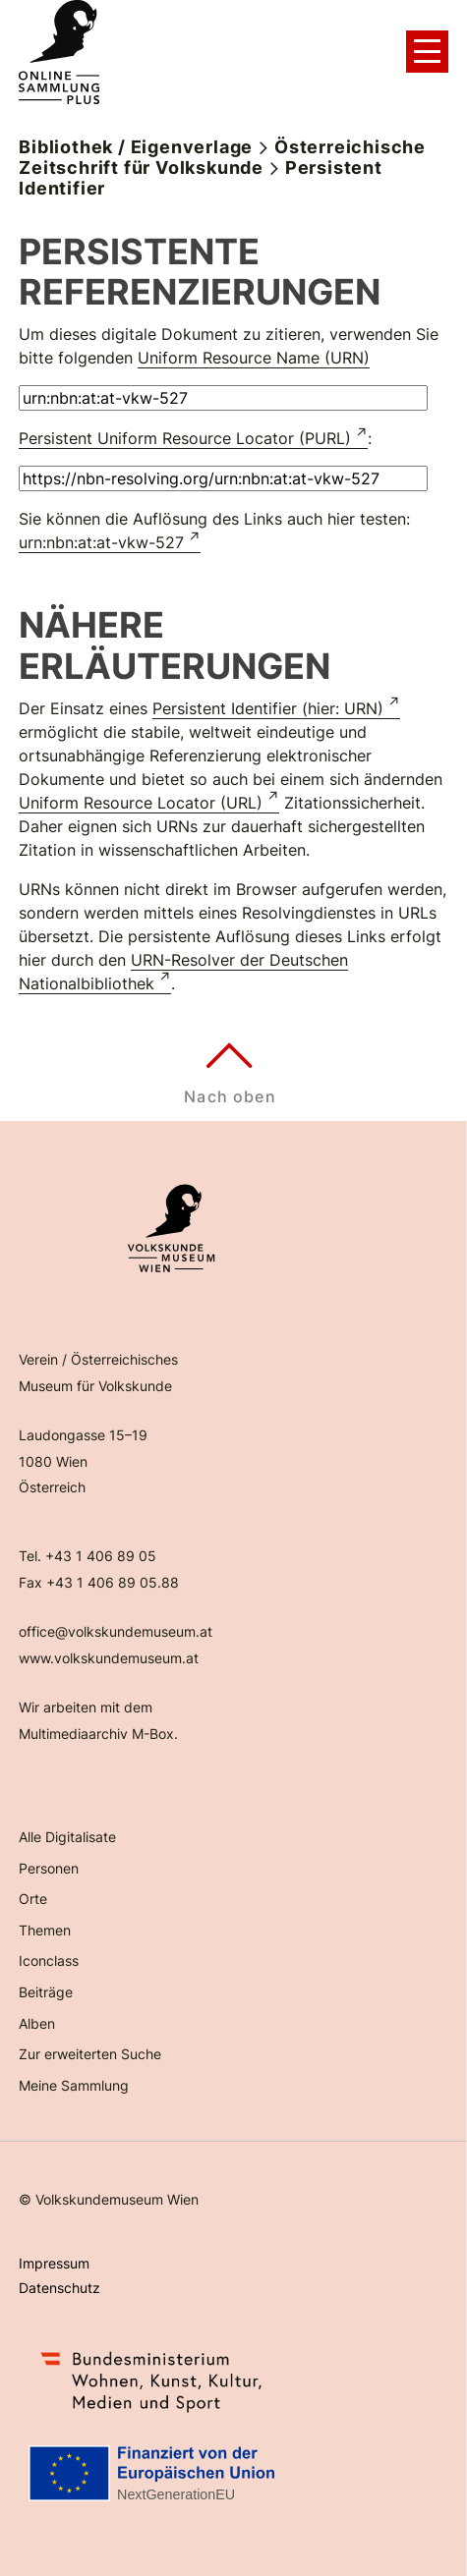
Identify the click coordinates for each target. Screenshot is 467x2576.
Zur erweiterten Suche (90, 2053)
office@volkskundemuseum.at (115, 1631)
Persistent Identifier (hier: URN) (267, 708)
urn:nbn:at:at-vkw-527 (101, 542)
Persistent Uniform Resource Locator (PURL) (185, 438)
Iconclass (49, 1960)
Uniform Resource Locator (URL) (141, 802)
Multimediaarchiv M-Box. (98, 1733)
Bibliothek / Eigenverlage (136, 147)
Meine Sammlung (74, 2085)
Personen (49, 1868)
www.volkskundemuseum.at (109, 1658)
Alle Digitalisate (67, 1836)
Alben (37, 2023)
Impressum (54, 2263)
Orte (33, 1898)
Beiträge (46, 1992)
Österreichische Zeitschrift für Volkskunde (222, 157)
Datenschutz (59, 2287)
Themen (45, 1930)
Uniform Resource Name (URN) (254, 357)
